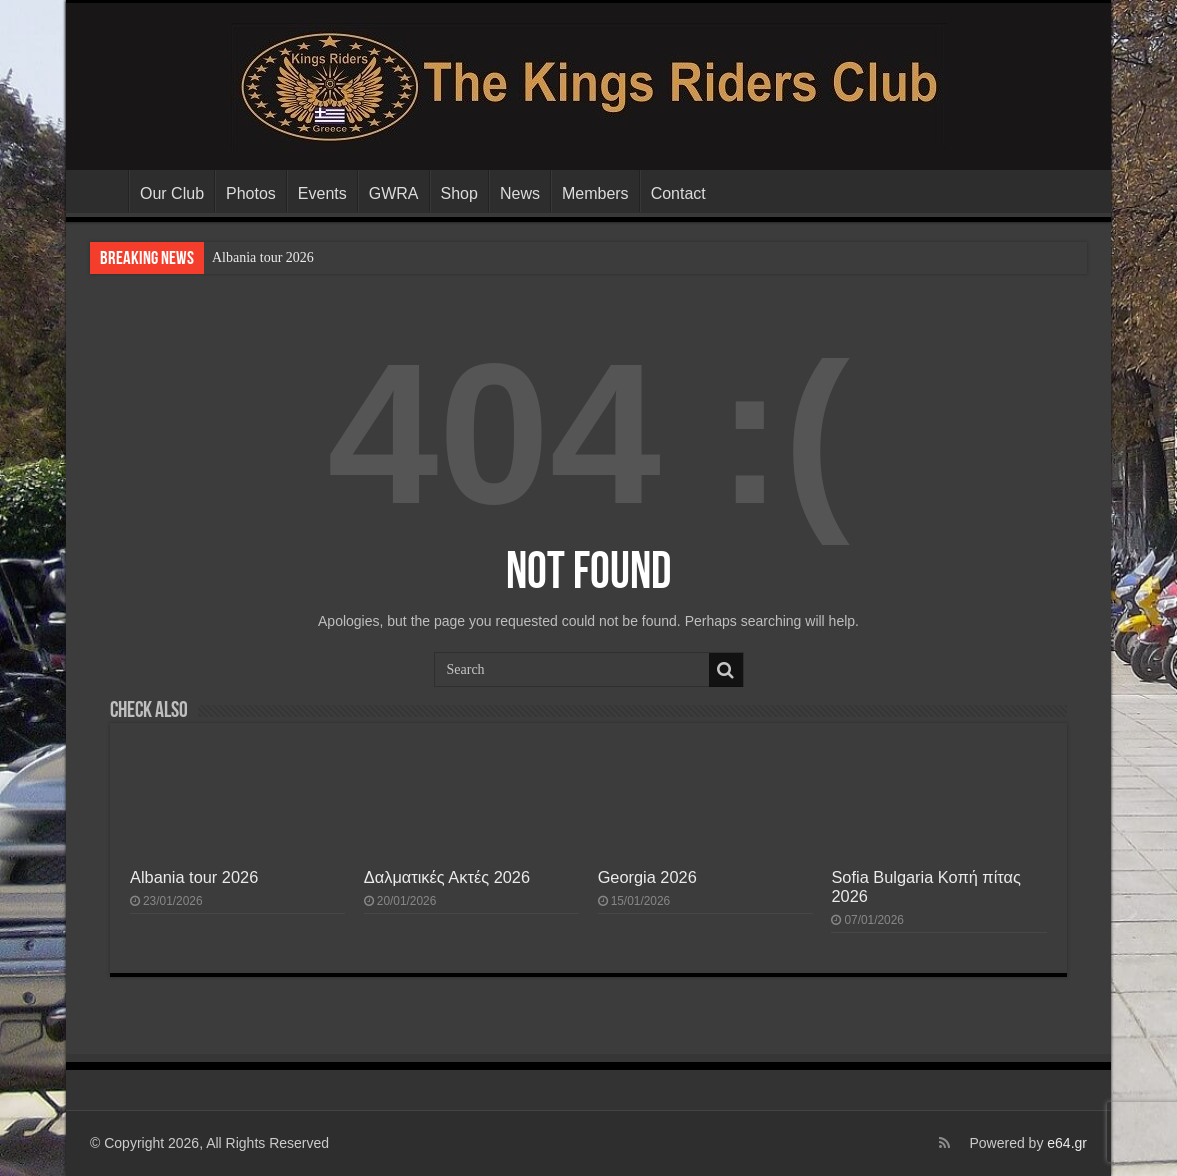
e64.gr (1067, 1143)
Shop (459, 193)
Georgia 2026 (647, 877)
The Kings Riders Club (102, 191)
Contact (678, 193)
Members (595, 193)
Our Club (172, 193)
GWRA (394, 193)
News (520, 193)
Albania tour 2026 (263, 257)
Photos (251, 193)
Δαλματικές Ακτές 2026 (447, 877)
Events (322, 193)
